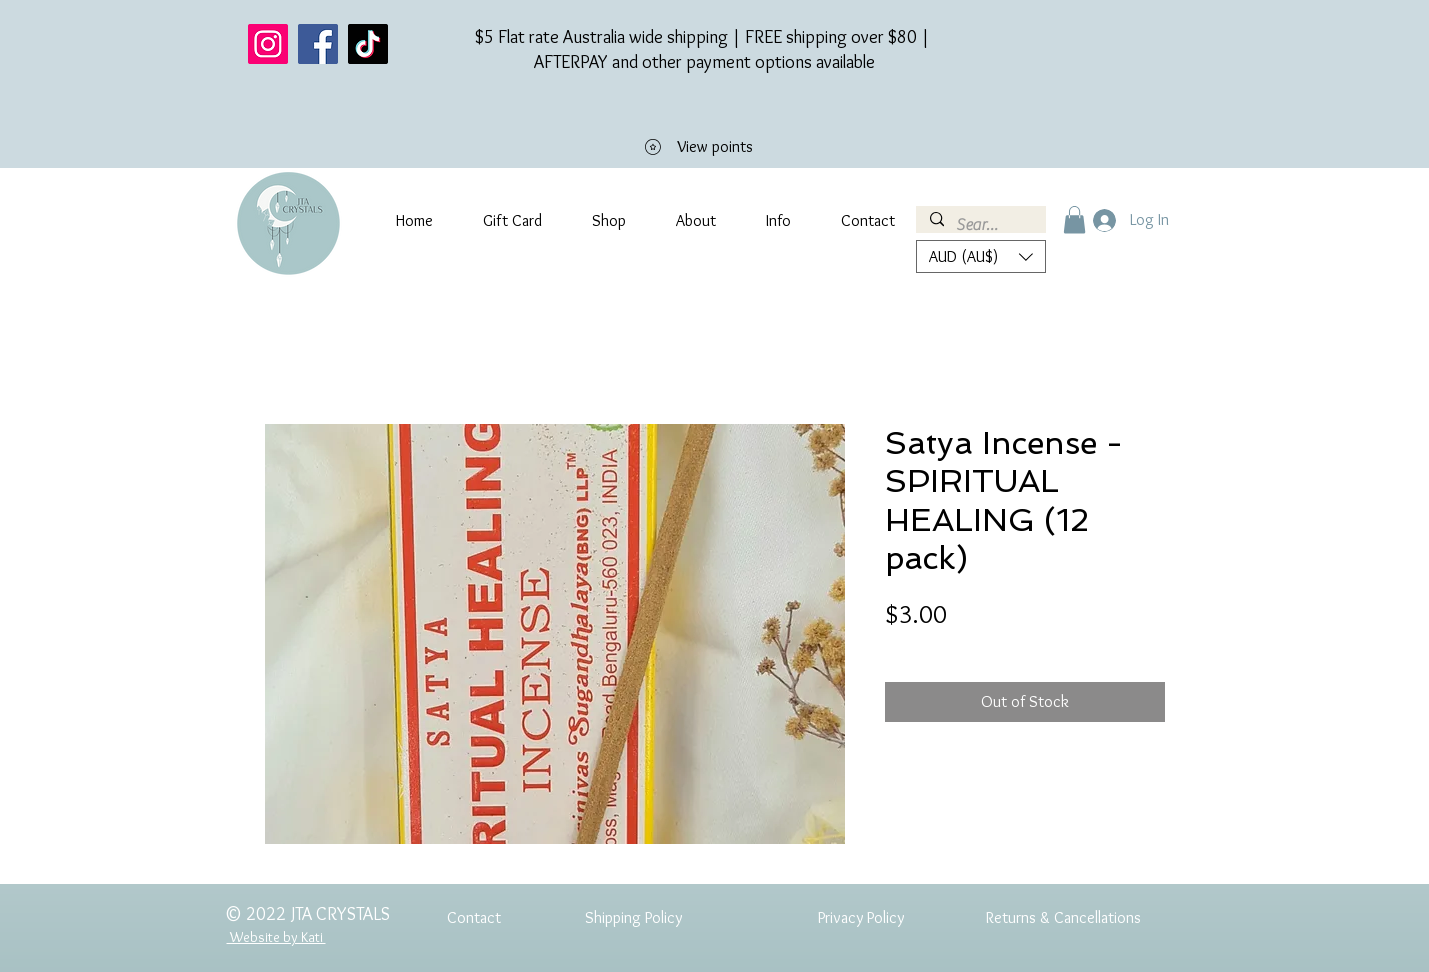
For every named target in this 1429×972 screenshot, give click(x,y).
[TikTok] (368, 44)
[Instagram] (268, 44)
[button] (1074, 219)
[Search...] (980, 225)
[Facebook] (318, 44)
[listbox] (981, 256)
